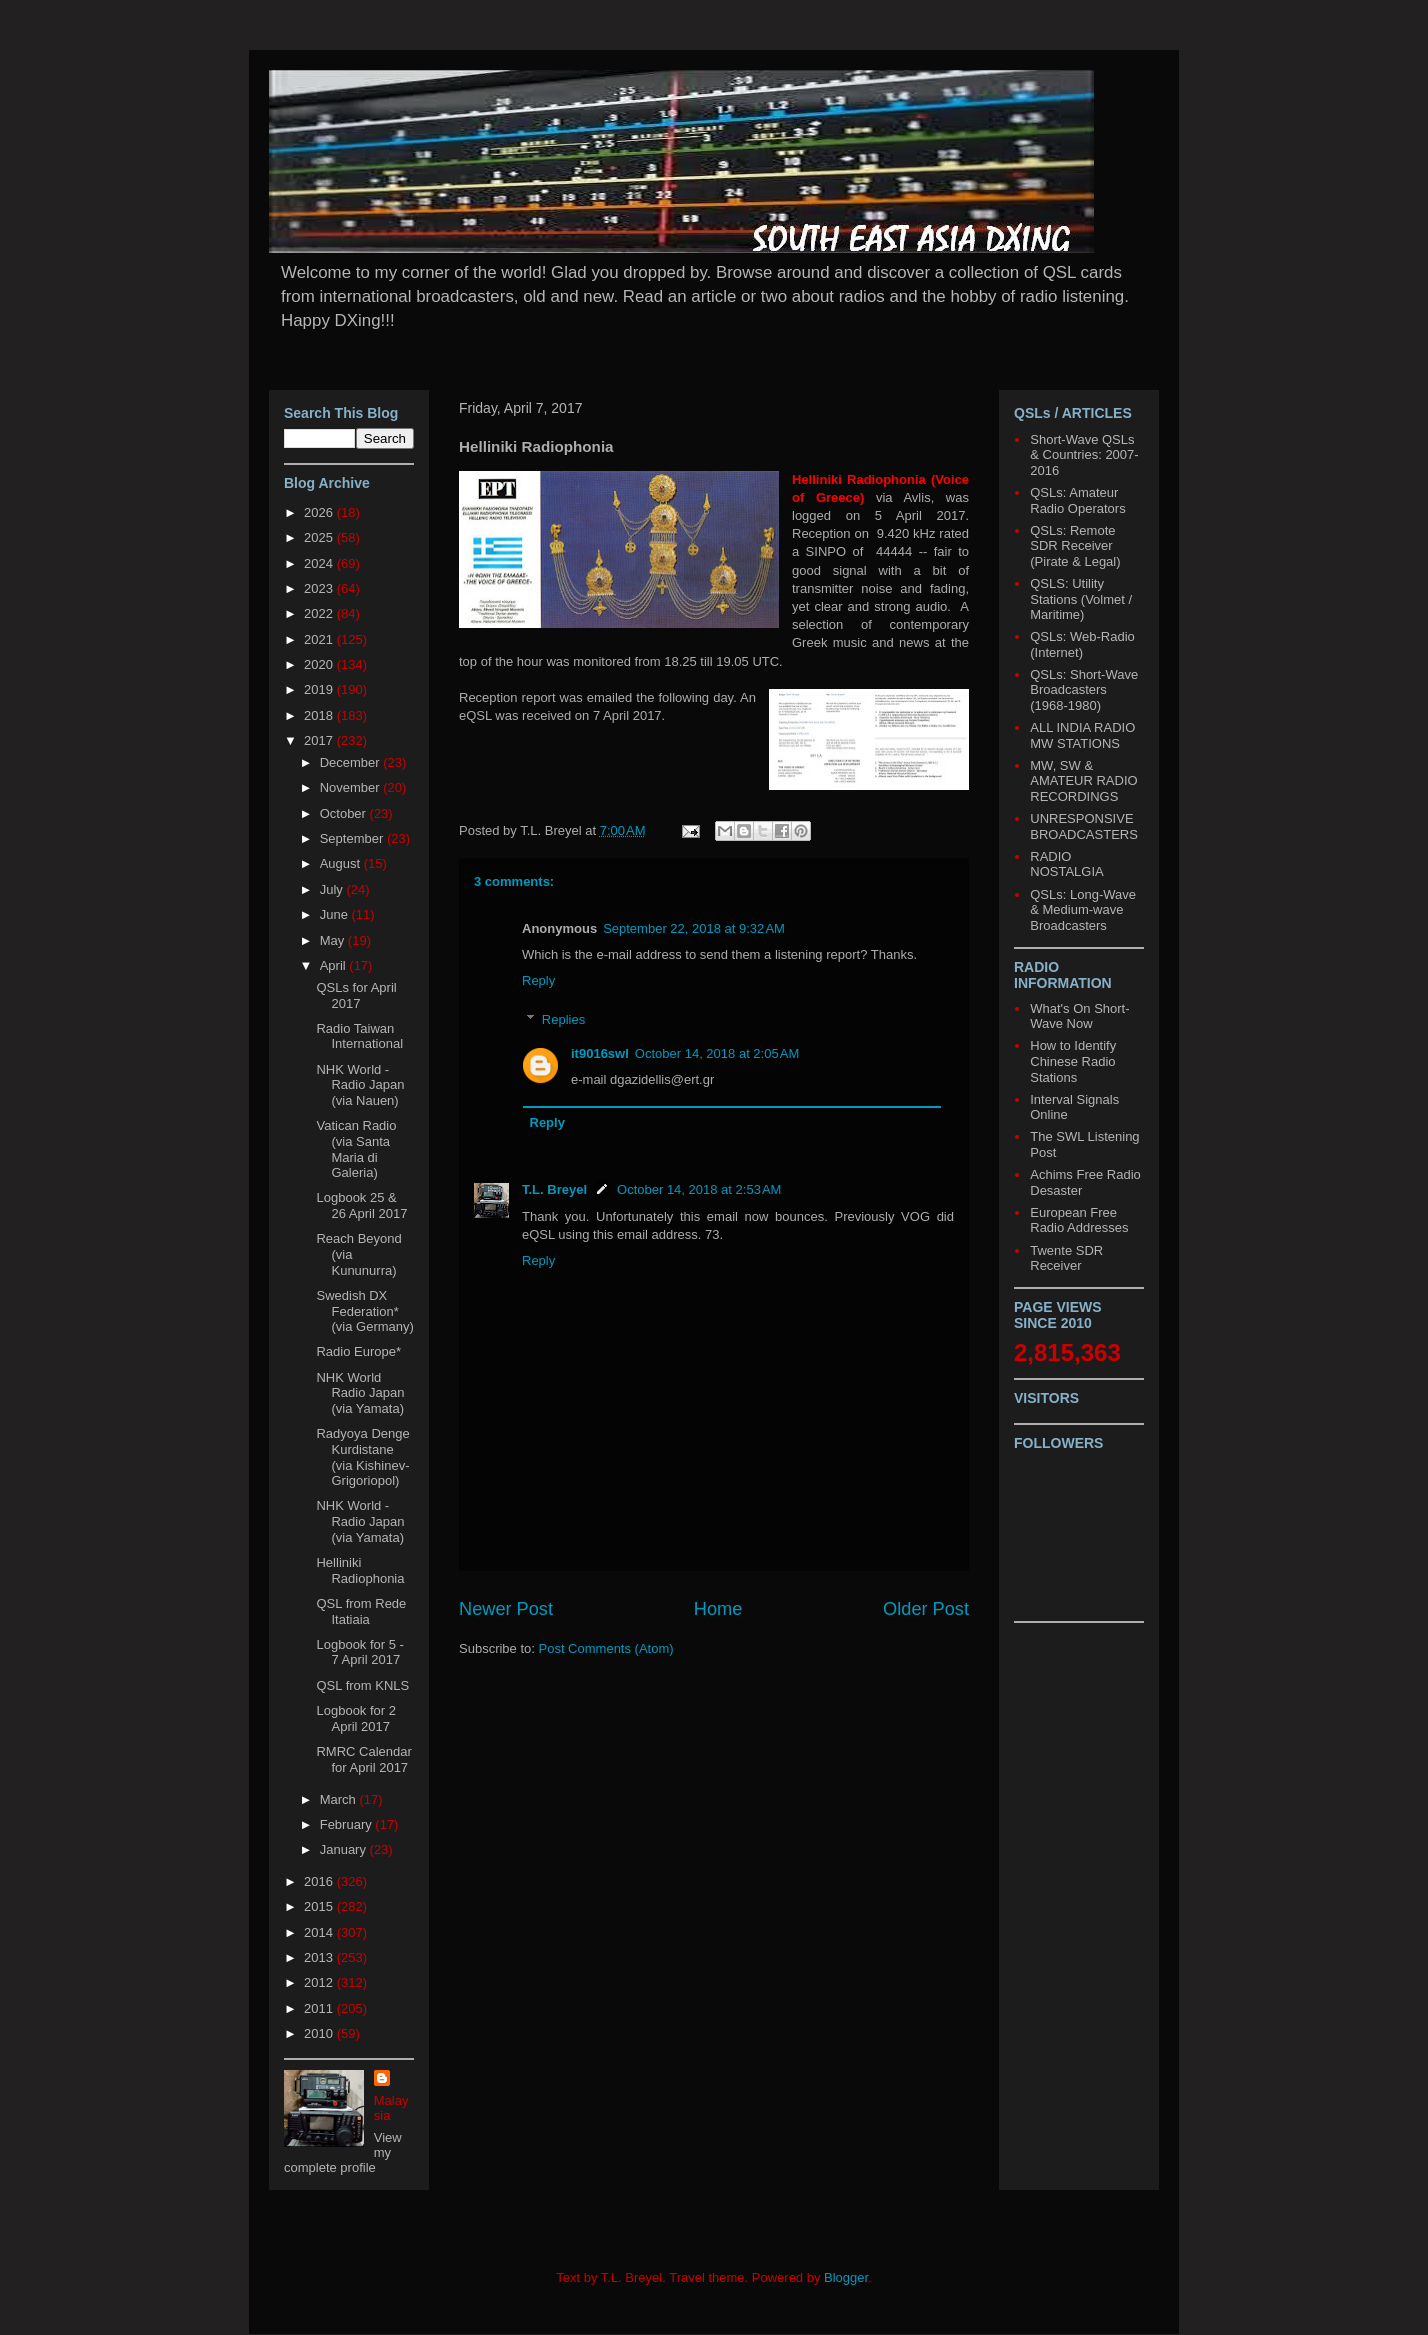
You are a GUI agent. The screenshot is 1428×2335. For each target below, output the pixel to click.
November (352, 787)
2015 (320, 1906)
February (348, 1824)
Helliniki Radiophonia (360, 1570)
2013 (320, 1957)
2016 (320, 1881)
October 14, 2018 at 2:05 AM (717, 1053)
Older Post (926, 1609)
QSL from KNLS (362, 1685)
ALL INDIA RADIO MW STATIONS (1082, 735)
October (345, 813)
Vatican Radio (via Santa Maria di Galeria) (356, 1149)
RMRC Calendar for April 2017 (363, 1759)
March (340, 1799)
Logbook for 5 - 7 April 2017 (359, 1652)
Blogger (846, 2277)
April (335, 965)
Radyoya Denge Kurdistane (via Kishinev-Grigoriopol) (362, 1457)
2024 (320, 563)
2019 (320, 689)
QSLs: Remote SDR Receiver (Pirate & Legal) (1075, 546)
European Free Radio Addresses (1079, 1220)
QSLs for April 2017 (356, 995)
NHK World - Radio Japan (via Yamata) (360, 1521)
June (336, 914)
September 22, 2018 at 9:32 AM (694, 928)
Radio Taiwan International (359, 1036)
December (352, 762)
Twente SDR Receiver (1066, 1258)
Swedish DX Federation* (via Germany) (364, 1311)
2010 (320, 2033)
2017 (320, 740)
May (334, 940)
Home (718, 1609)
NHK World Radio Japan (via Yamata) (360, 1393)
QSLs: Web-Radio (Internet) (1082, 644)
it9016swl (600, 1053)
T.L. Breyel (554, 1189)
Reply (538, 980)
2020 (320, 664)
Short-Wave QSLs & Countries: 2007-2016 (1084, 455)
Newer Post (506, 1609)
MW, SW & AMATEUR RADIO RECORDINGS (1083, 781)
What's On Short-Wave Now (1079, 1016)
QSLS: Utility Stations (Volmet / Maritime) (1081, 599)
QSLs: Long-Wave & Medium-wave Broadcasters (1083, 910)
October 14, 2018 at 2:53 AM (699, 1189)
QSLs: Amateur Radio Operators (1077, 500)
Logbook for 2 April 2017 (356, 1718)
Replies (563, 1019)
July (333, 889)
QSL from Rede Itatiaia (361, 1611)
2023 (320, 588)
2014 (320, 1932)
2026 (320, 512)
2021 (320, 639)
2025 (320, 537)
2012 (320, 1982)
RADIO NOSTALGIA (1066, 864)
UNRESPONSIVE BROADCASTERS (1084, 826)
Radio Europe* (358, 1351)
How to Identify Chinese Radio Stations (1073, 1061)
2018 (320, 715)
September (353, 838)
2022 (320, 613)
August (342, 863)
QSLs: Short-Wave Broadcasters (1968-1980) (1084, 690)
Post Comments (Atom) (606, 1648)
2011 (320, 2008)
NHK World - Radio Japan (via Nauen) (360, 1085)
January (345, 1849)
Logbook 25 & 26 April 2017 (361, 1205)
